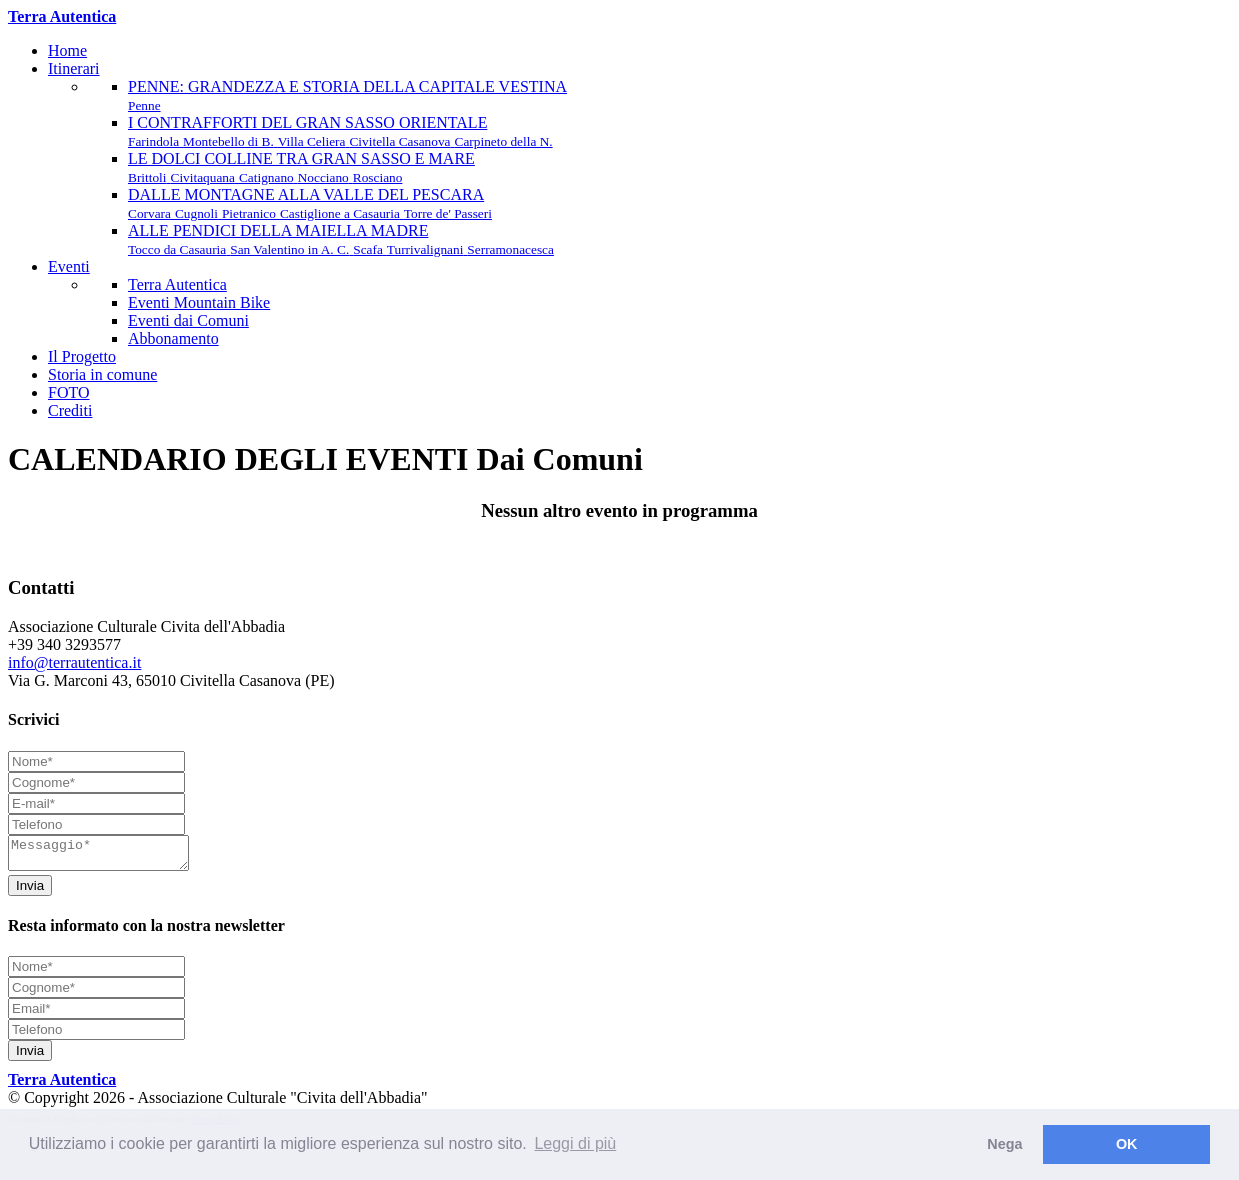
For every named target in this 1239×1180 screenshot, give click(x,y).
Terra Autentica (177, 284)
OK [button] (1127, 1144)
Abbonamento (173, 338)
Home (67, 50)
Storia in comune (102, 374)
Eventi (69, 266)
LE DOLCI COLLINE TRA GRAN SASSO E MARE (301, 167)
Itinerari (74, 68)
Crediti (70, 410)
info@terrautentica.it (74, 662)
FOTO (69, 392)
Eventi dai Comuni (188, 320)
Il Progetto (82, 356)
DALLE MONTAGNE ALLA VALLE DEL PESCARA (310, 203)
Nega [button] (1004, 1144)
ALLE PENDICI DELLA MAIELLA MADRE (341, 239)
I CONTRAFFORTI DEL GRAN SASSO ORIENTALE (340, 131)
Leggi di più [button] (575, 1143)
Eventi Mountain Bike (199, 302)
